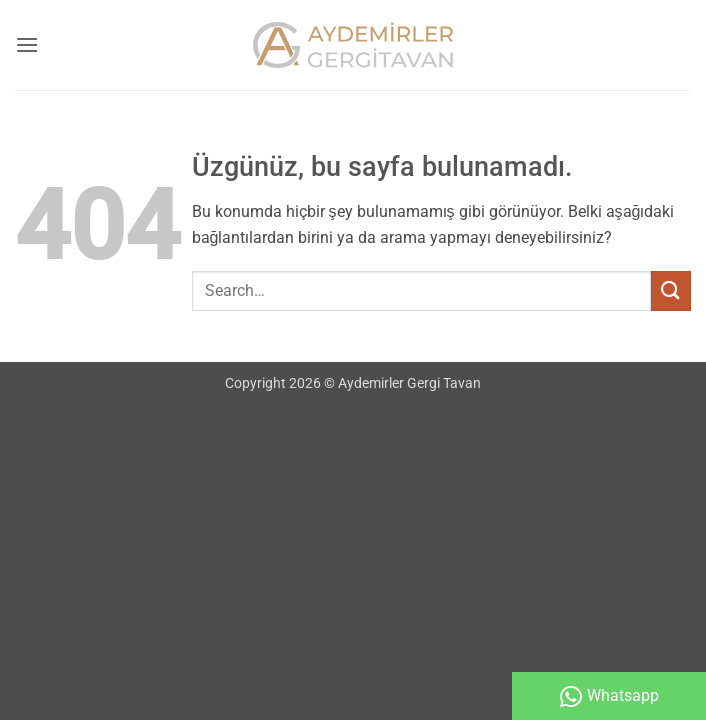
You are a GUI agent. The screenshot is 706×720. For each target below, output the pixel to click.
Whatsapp (609, 696)
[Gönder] (671, 290)
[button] (27, 44)
